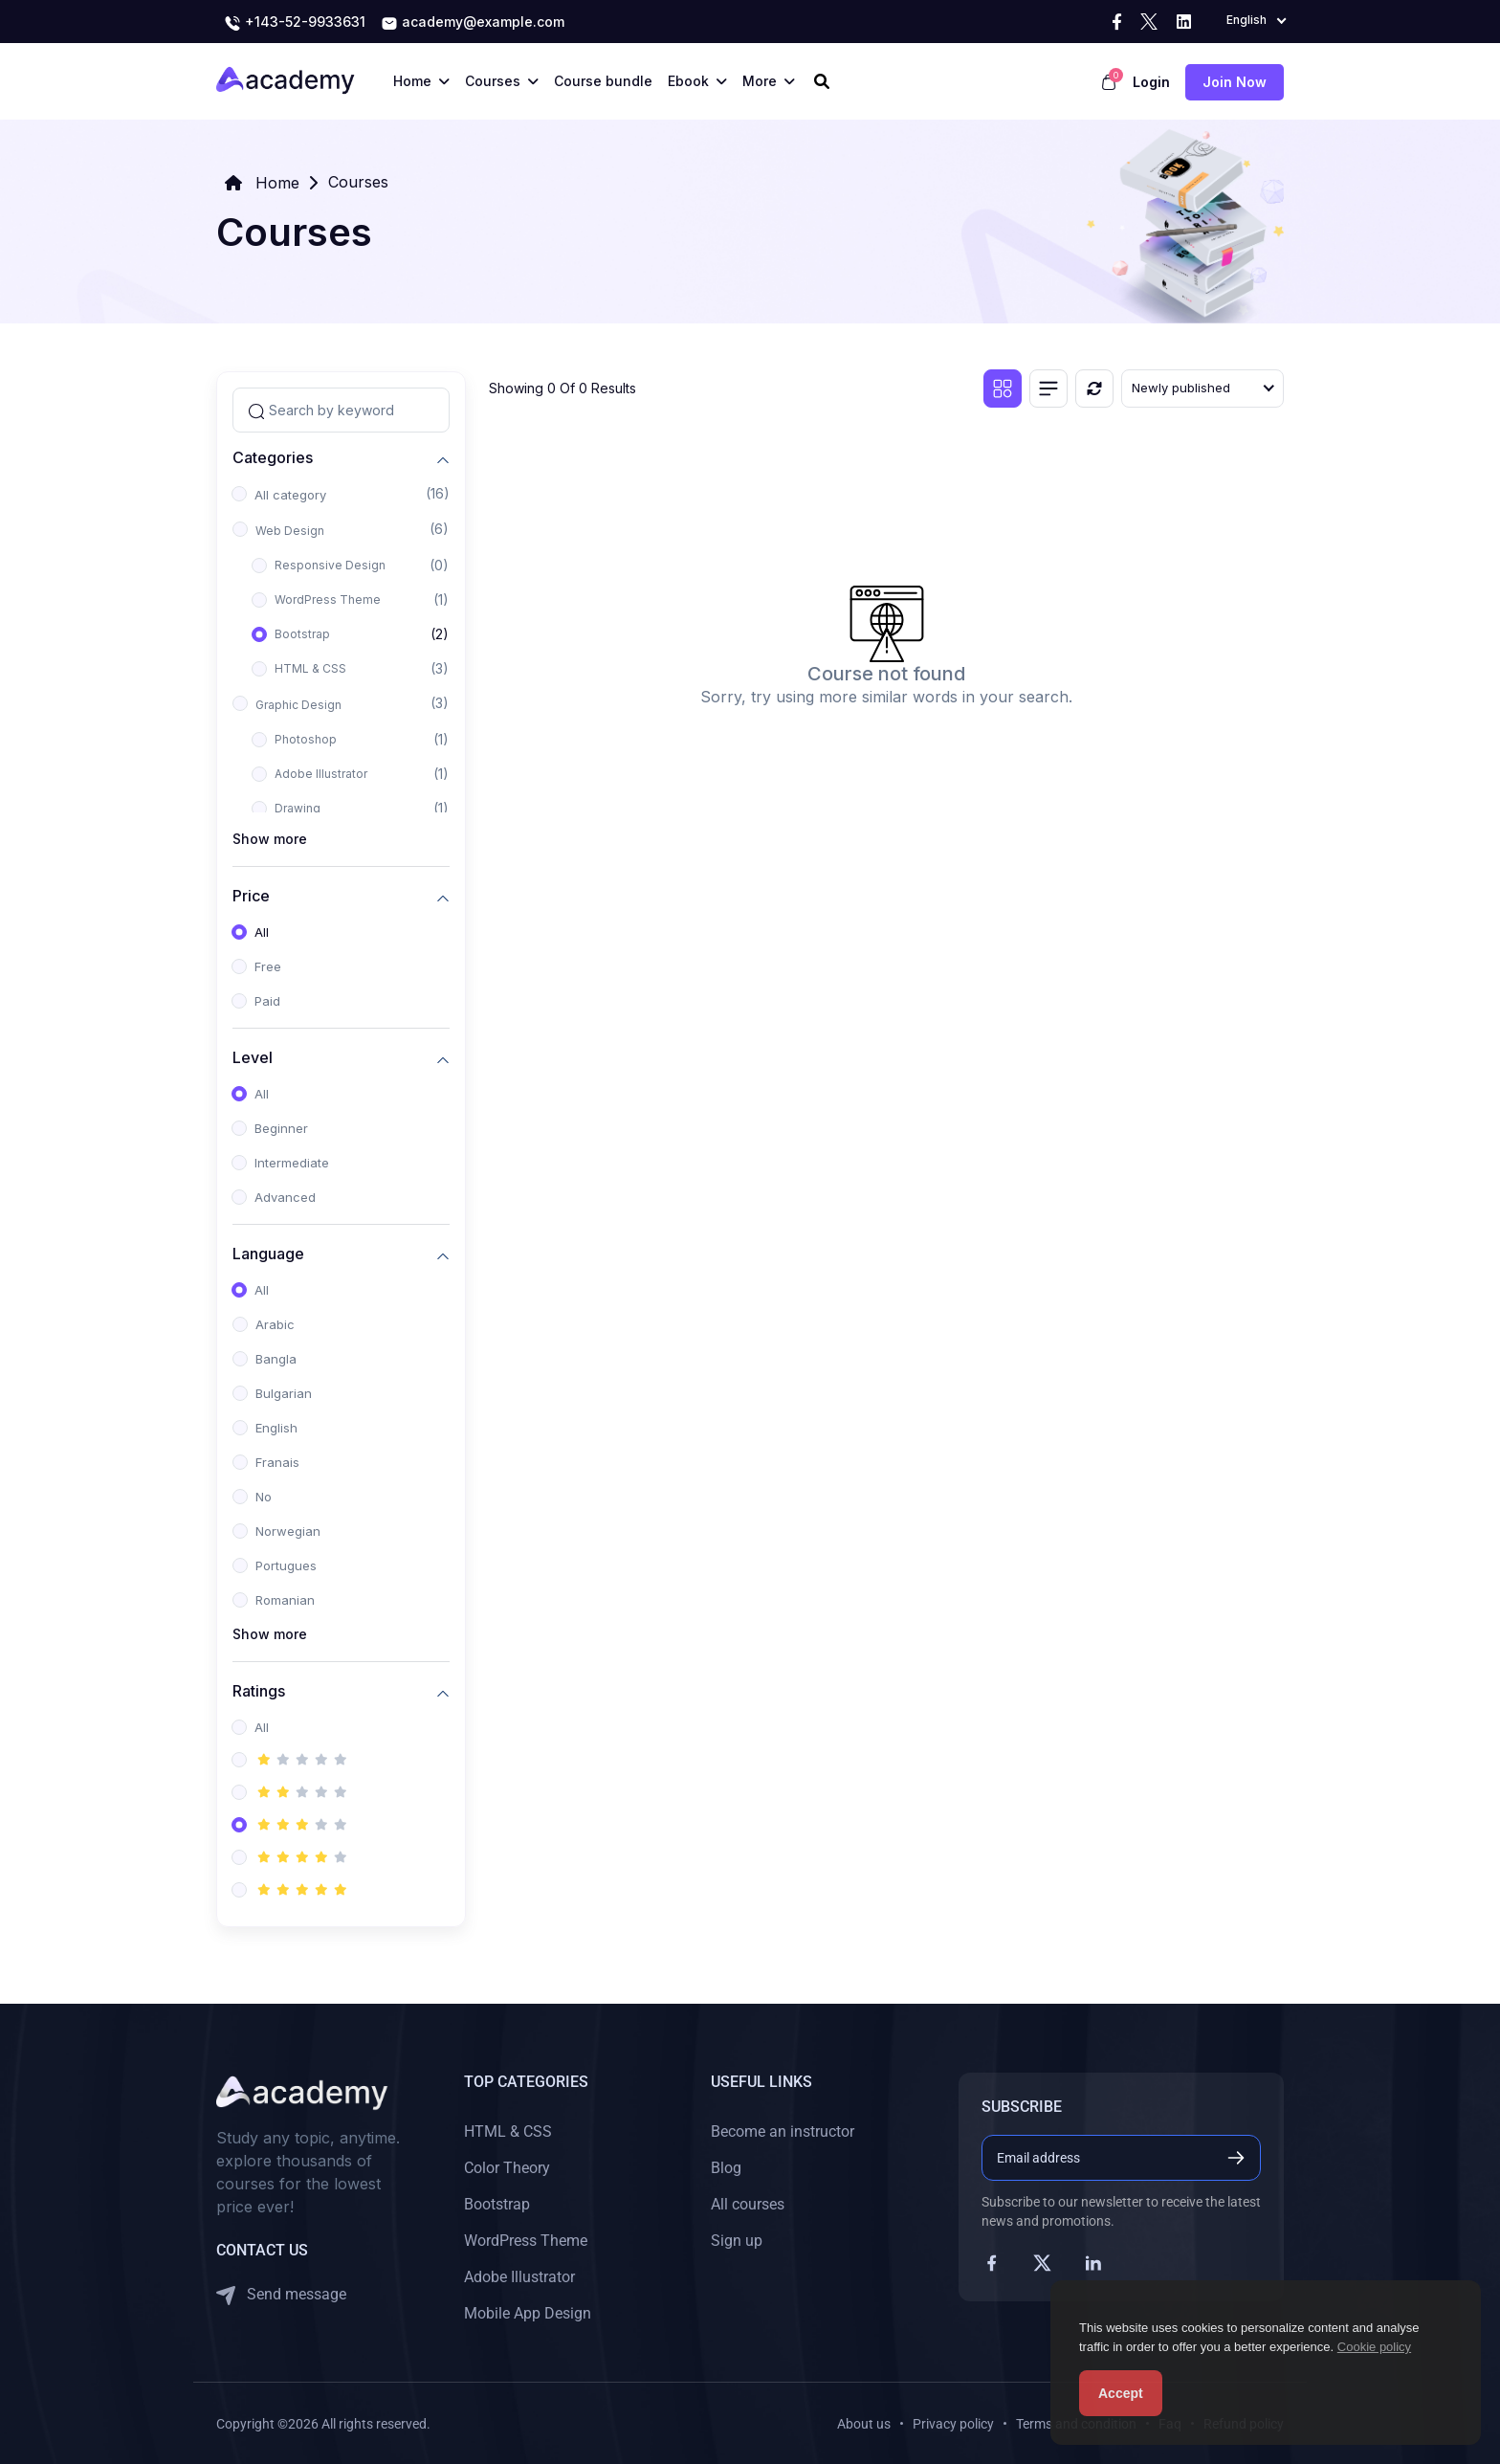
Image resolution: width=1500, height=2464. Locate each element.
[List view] (1048, 388)
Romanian (285, 1600)
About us (864, 2423)
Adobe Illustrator (321, 773)
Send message (281, 2295)
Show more (269, 839)
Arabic (275, 1324)
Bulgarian (283, 1393)
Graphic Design (298, 705)
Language (268, 1253)
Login (1151, 82)
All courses (747, 2204)
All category (290, 494)
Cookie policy (1374, 2347)
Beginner (281, 1128)
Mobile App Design (527, 2313)
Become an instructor (782, 2131)
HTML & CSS (310, 668)
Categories (272, 457)
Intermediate (291, 1162)
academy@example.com (472, 23)
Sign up (736, 2240)
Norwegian (287, 1531)
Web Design (289, 530)
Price (251, 895)
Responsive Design (330, 565)
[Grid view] (1002, 388)
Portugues (286, 1565)
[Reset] (1094, 388)
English (276, 1427)
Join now (1234, 82)
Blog (726, 2168)
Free (267, 966)
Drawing (297, 808)
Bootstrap (302, 634)
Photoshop (306, 739)
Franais (277, 1462)
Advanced (285, 1197)
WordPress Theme (328, 599)
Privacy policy (953, 2423)
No (263, 1496)
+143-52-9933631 (294, 23)
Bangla (276, 1358)
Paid (267, 1001)
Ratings (258, 1690)
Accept (1120, 2393)
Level (252, 1057)
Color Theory (507, 2168)
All (261, 932)
